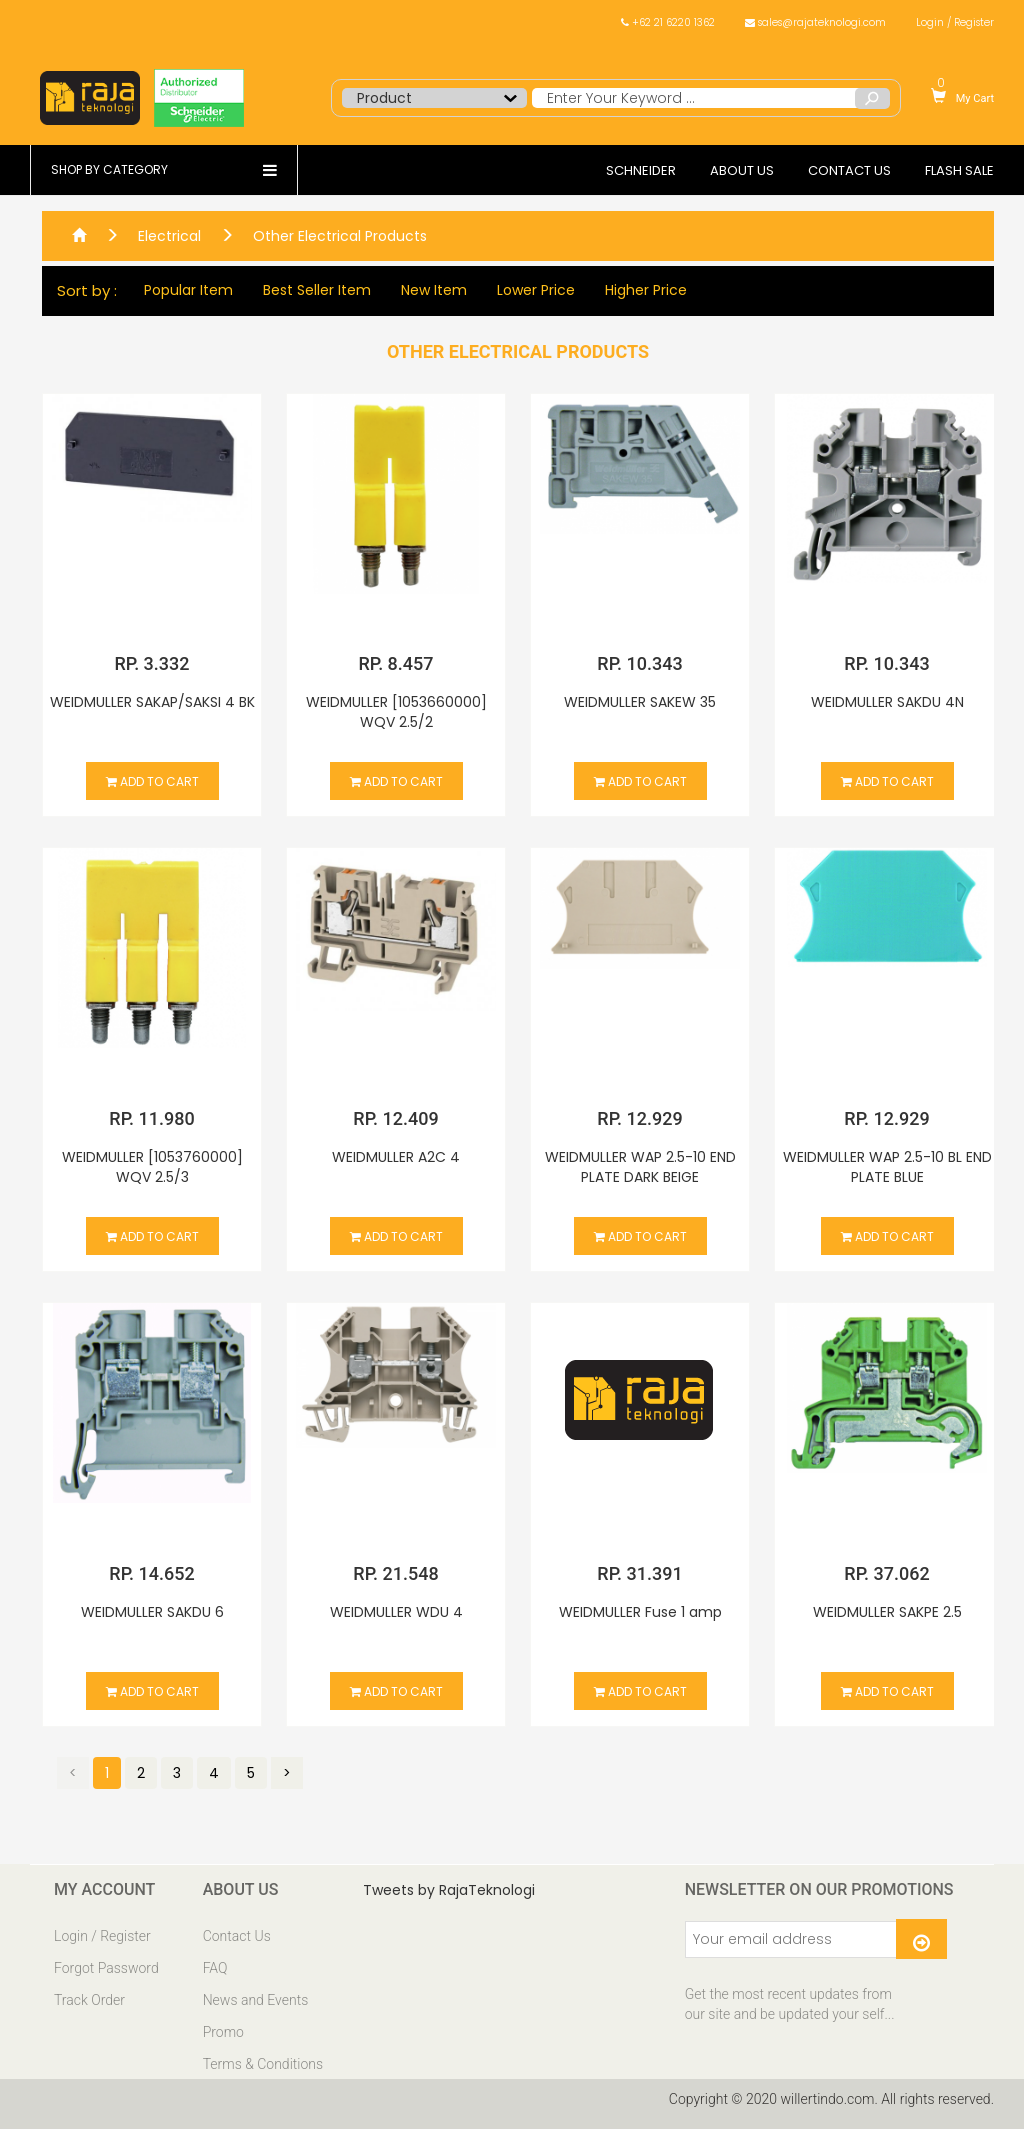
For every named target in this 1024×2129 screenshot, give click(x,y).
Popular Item (185, 291)
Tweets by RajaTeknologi (449, 1890)
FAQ (215, 1968)
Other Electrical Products (340, 236)
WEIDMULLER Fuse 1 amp (640, 1612)
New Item (431, 291)
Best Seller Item (314, 291)
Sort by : (84, 290)
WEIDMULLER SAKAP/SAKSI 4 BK (152, 702)
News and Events (256, 2000)
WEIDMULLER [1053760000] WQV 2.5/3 (152, 1167)
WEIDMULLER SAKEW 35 (640, 702)
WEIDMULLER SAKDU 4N (887, 702)
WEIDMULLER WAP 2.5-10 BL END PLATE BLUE (887, 1167)
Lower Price (533, 291)
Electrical (169, 236)
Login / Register (955, 22)
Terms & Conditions (263, 2064)
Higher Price (643, 291)
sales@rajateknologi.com (815, 22)
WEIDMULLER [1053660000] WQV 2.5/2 (396, 712)
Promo (223, 2032)
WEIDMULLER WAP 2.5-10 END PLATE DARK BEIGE (640, 1167)
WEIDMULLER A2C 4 (396, 1157)
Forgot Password (106, 1968)
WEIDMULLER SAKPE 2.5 (887, 1612)
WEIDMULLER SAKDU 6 (152, 1612)
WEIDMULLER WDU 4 (396, 1612)
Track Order (89, 2000)
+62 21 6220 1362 (668, 22)
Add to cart (152, 781)
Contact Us (237, 1936)
